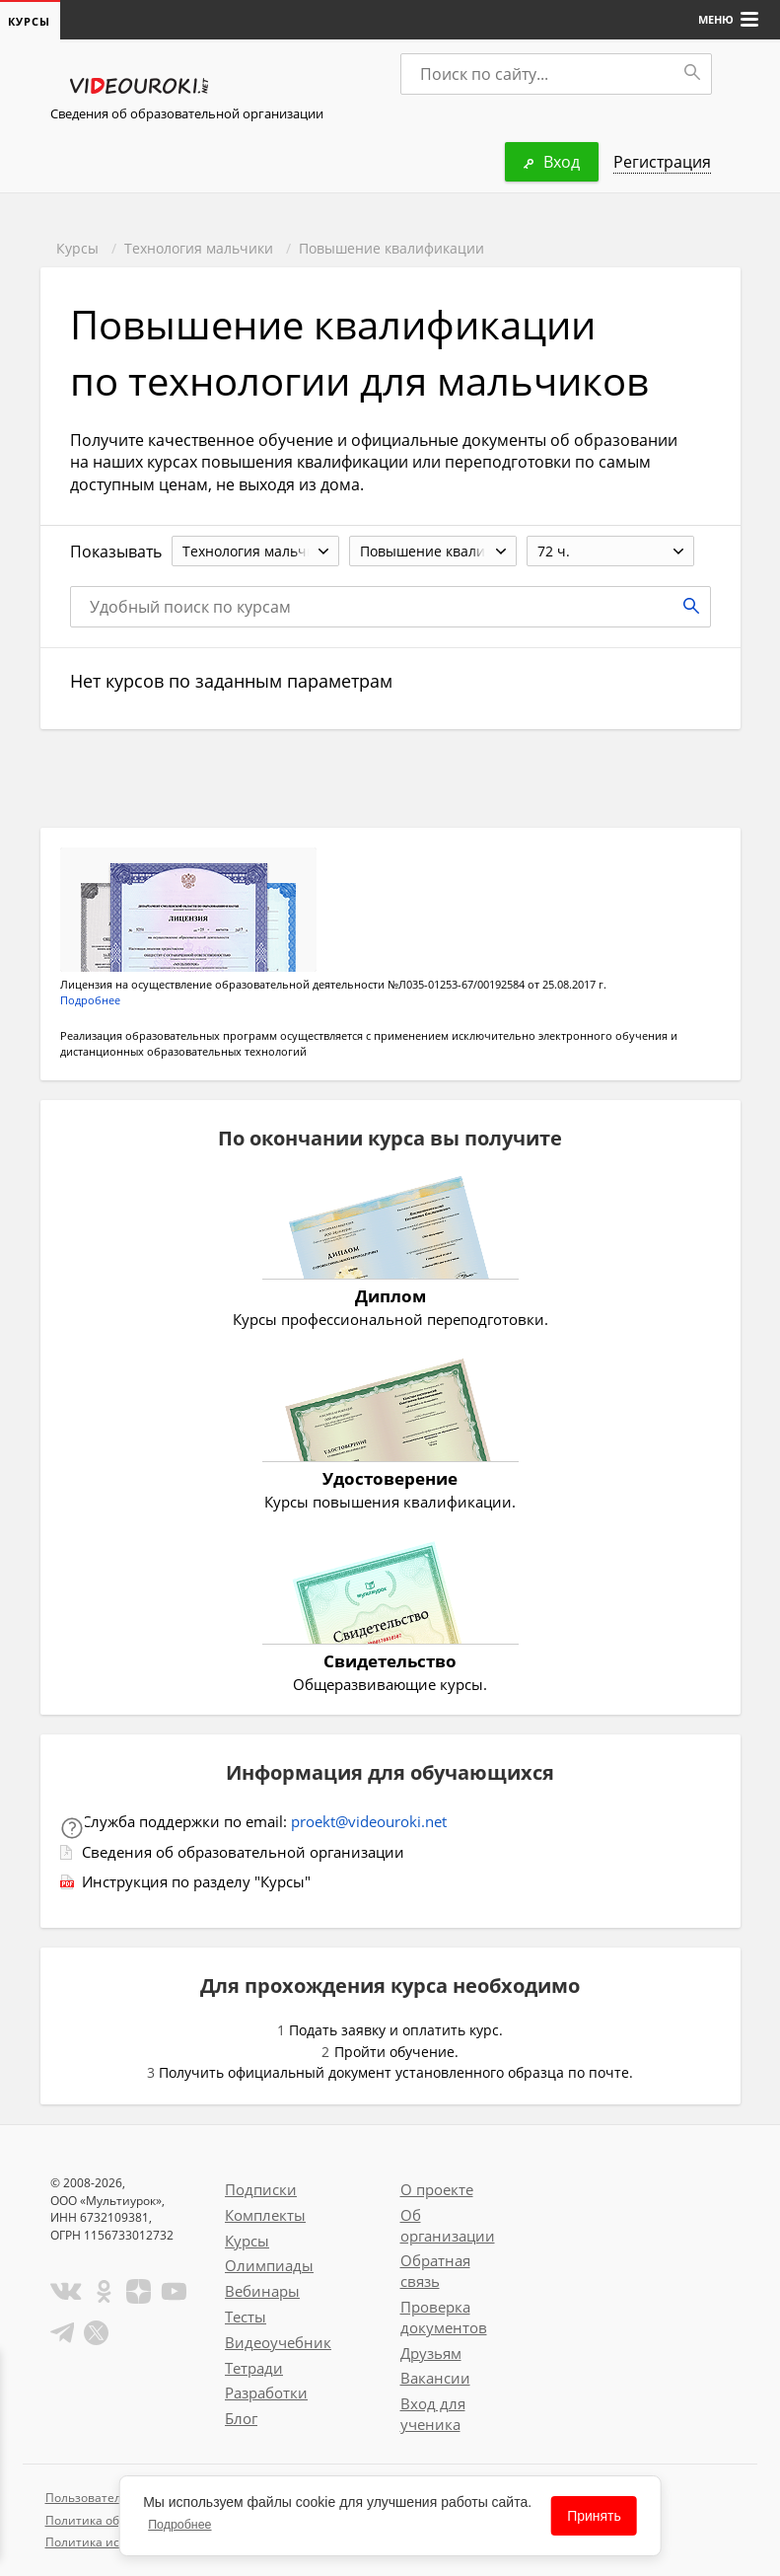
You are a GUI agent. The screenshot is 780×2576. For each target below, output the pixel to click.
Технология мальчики (198, 248)
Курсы (77, 248)
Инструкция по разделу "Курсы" (196, 1881)
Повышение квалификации (391, 248)
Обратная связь (435, 2270)
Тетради (254, 2368)
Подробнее (90, 1000)
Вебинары (262, 2291)
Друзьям (430, 2353)
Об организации (447, 2225)
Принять (594, 2516)
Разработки (266, 2392)
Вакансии (435, 2378)
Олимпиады (269, 2265)
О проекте (436, 2189)
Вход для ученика (432, 2413)
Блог (241, 2418)
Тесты (245, 2316)
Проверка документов (443, 2317)
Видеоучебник (278, 2342)
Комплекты (265, 2215)
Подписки (261, 2189)
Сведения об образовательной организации (186, 113)
